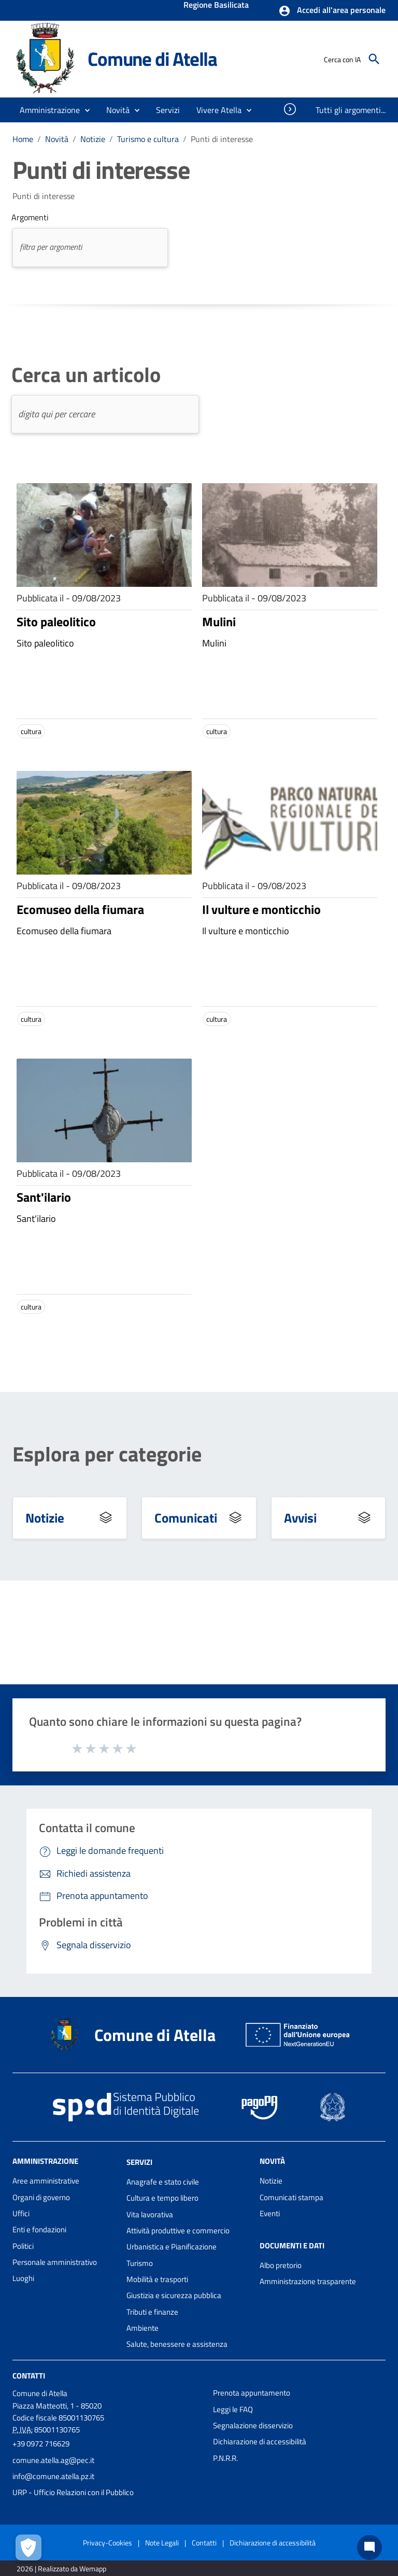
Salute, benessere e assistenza (177, 2344)
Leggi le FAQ (233, 2409)
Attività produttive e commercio (178, 2230)
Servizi (139, 2162)
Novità (56, 139)
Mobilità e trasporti (157, 2279)
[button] (332, 11)
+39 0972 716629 (40, 2444)
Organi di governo (41, 2197)
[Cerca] (374, 59)
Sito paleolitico (56, 621)
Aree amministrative (45, 2181)
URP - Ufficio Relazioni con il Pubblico (73, 2492)
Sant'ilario (44, 1197)
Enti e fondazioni (39, 2229)
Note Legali (162, 2542)
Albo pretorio (281, 2265)
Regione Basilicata (216, 6)
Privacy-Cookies (107, 2542)
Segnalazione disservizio (253, 2425)
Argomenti (30, 217)
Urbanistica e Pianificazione (171, 2247)
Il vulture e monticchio (261, 909)
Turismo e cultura (148, 139)
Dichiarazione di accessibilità (259, 2441)
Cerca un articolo (86, 374)
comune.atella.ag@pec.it (53, 2460)
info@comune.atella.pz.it (53, 2476)
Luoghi (23, 2278)
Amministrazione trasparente (308, 2281)
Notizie (92, 139)
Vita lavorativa (149, 2214)
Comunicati (185, 1518)
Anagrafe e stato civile (162, 2182)
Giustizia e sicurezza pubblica (173, 2295)
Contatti (28, 2376)
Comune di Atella (152, 59)
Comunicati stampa (291, 2197)
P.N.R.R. (225, 2458)
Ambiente (142, 2328)
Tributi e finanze (152, 2312)
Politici (23, 2246)
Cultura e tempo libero (162, 2198)
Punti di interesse (222, 139)
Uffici (21, 2213)
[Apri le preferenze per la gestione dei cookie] (28, 2547)
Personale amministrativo (54, 2262)
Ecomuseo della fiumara (80, 909)
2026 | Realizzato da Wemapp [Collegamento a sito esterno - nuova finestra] (61, 2568)
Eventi (270, 2213)
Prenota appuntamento (251, 2393)
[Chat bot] (369, 2547)
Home (22, 139)
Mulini (219, 621)
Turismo (139, 2263)
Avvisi (300, 1518)
